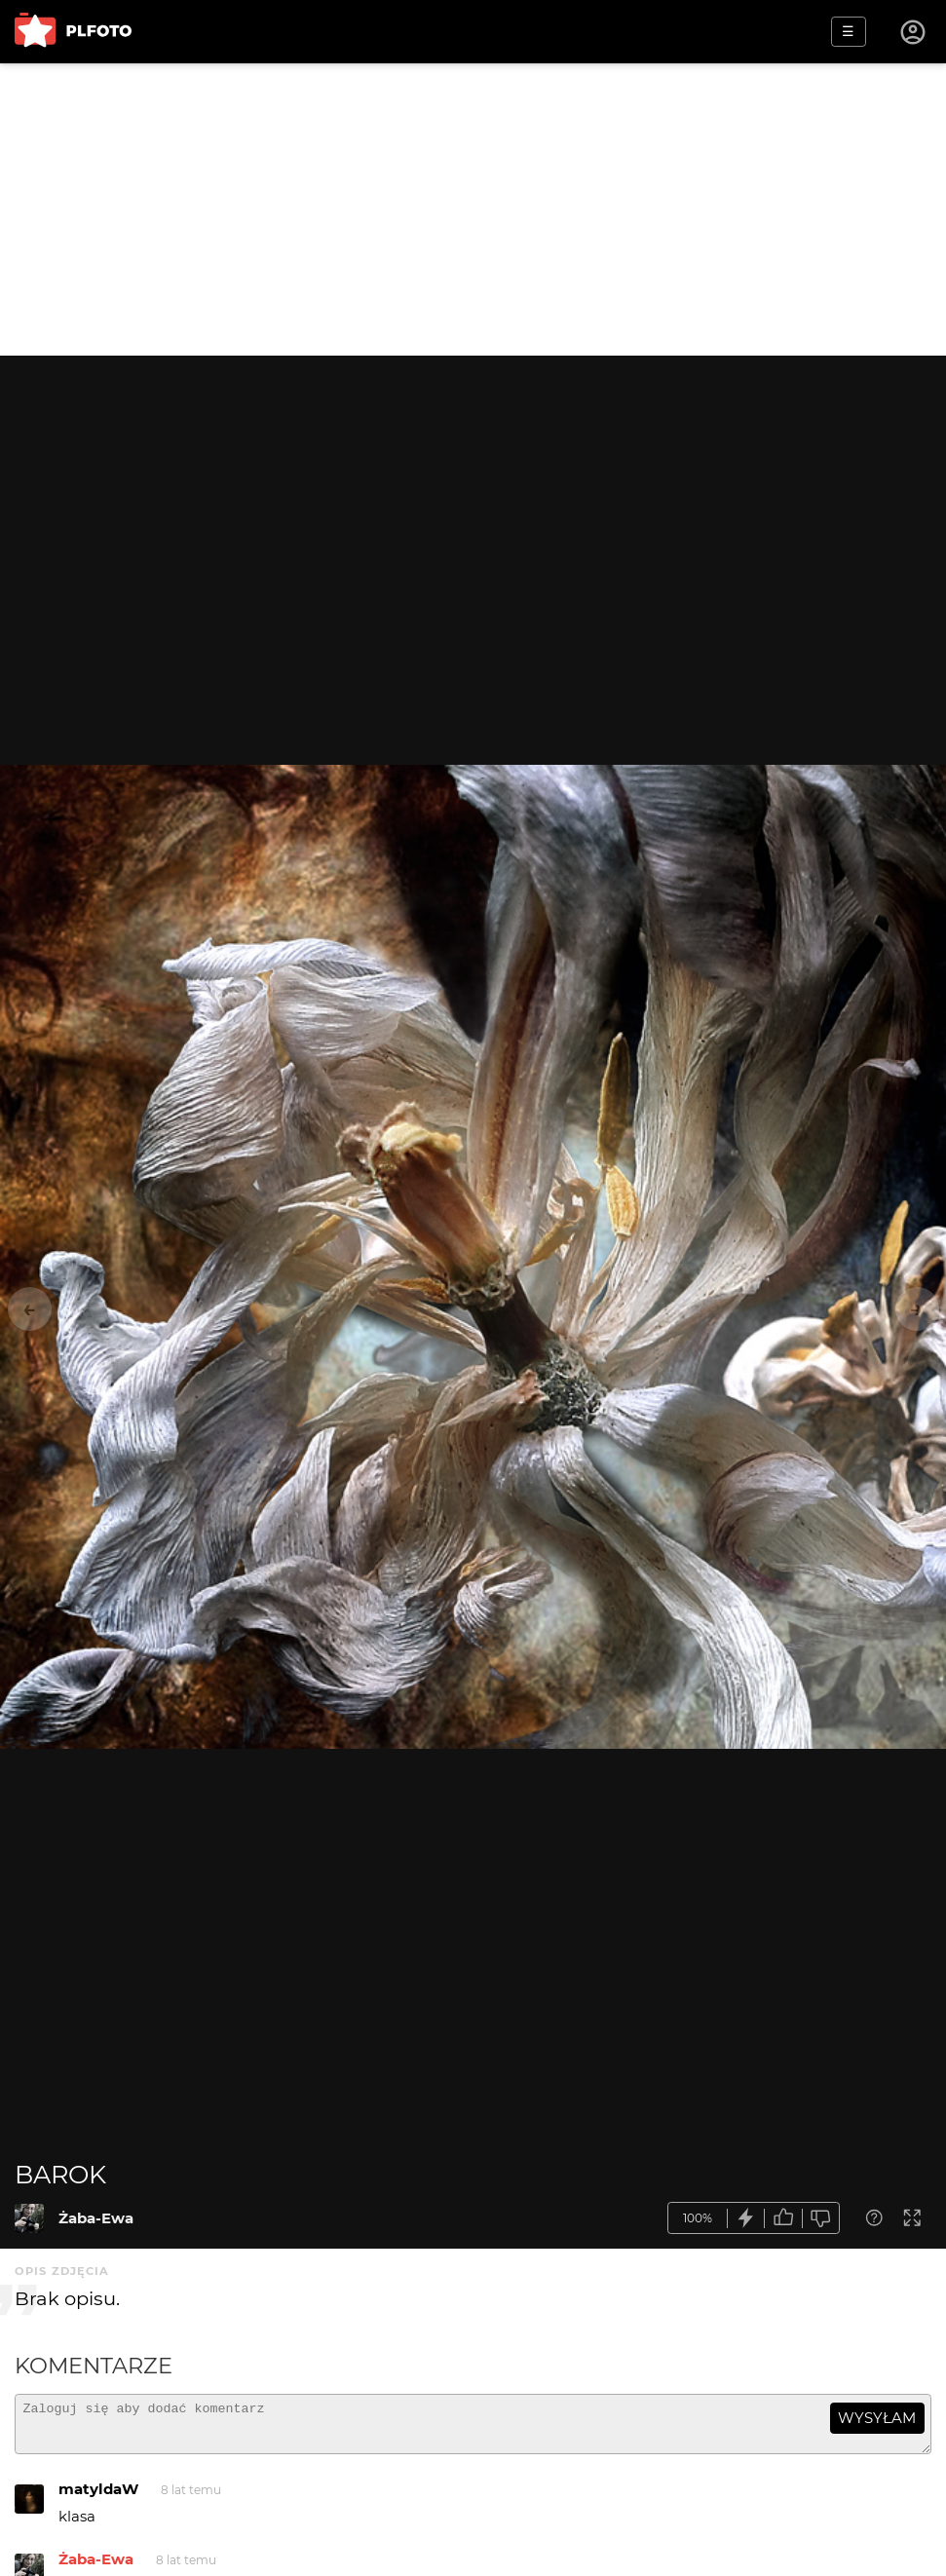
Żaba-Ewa (95, 2218)
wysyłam (877, 2417)
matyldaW (98, 2497)
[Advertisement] (473, 209)
